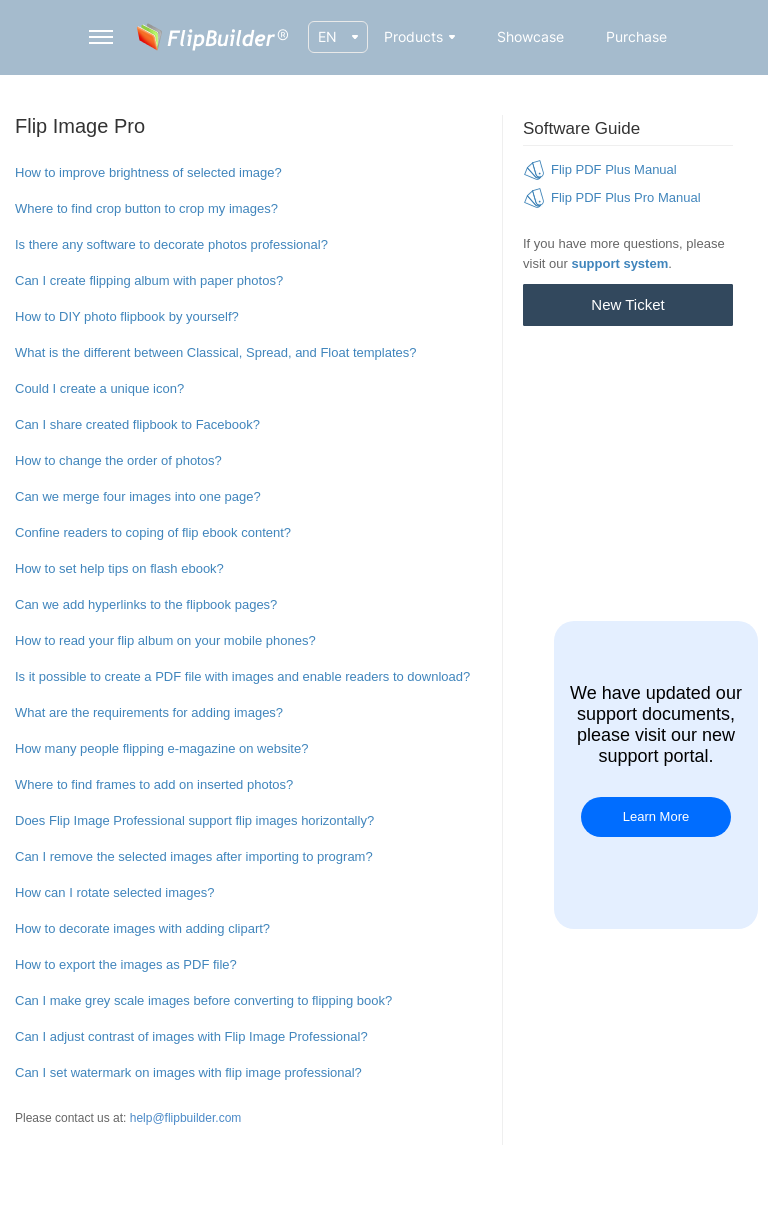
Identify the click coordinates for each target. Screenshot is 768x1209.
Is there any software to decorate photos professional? (171, 244)
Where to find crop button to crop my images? (146, 208)
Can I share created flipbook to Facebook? (137, 424)
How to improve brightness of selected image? (148, 172)
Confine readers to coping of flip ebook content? (153, 532)
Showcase (530, 36)
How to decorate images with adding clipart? (142, 928)
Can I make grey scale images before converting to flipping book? (203, 1000)
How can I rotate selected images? (114, 892)
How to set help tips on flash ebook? (119, 568)
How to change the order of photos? (118, 460)
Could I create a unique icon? (99, 388)
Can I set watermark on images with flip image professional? (188, 1072)
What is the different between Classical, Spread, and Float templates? (216, 352)
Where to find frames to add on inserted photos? (154, 784)
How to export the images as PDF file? (126, 964)
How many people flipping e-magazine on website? (161, 748)
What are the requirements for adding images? (149, 712)
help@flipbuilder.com (186, 1118)
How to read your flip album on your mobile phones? (165, 640)
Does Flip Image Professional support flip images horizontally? (194, 820)
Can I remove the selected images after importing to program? (194, 856)
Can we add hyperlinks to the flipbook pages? (146, 604)
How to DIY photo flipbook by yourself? (127, 316)
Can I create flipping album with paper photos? (149, 280)
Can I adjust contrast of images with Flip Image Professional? (191, 1036)
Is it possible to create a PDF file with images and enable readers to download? (242, 676)
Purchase (636, 36)
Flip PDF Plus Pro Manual (626, 197)
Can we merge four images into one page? (138, 496)
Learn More (656, 816)
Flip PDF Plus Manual (614, 169)
